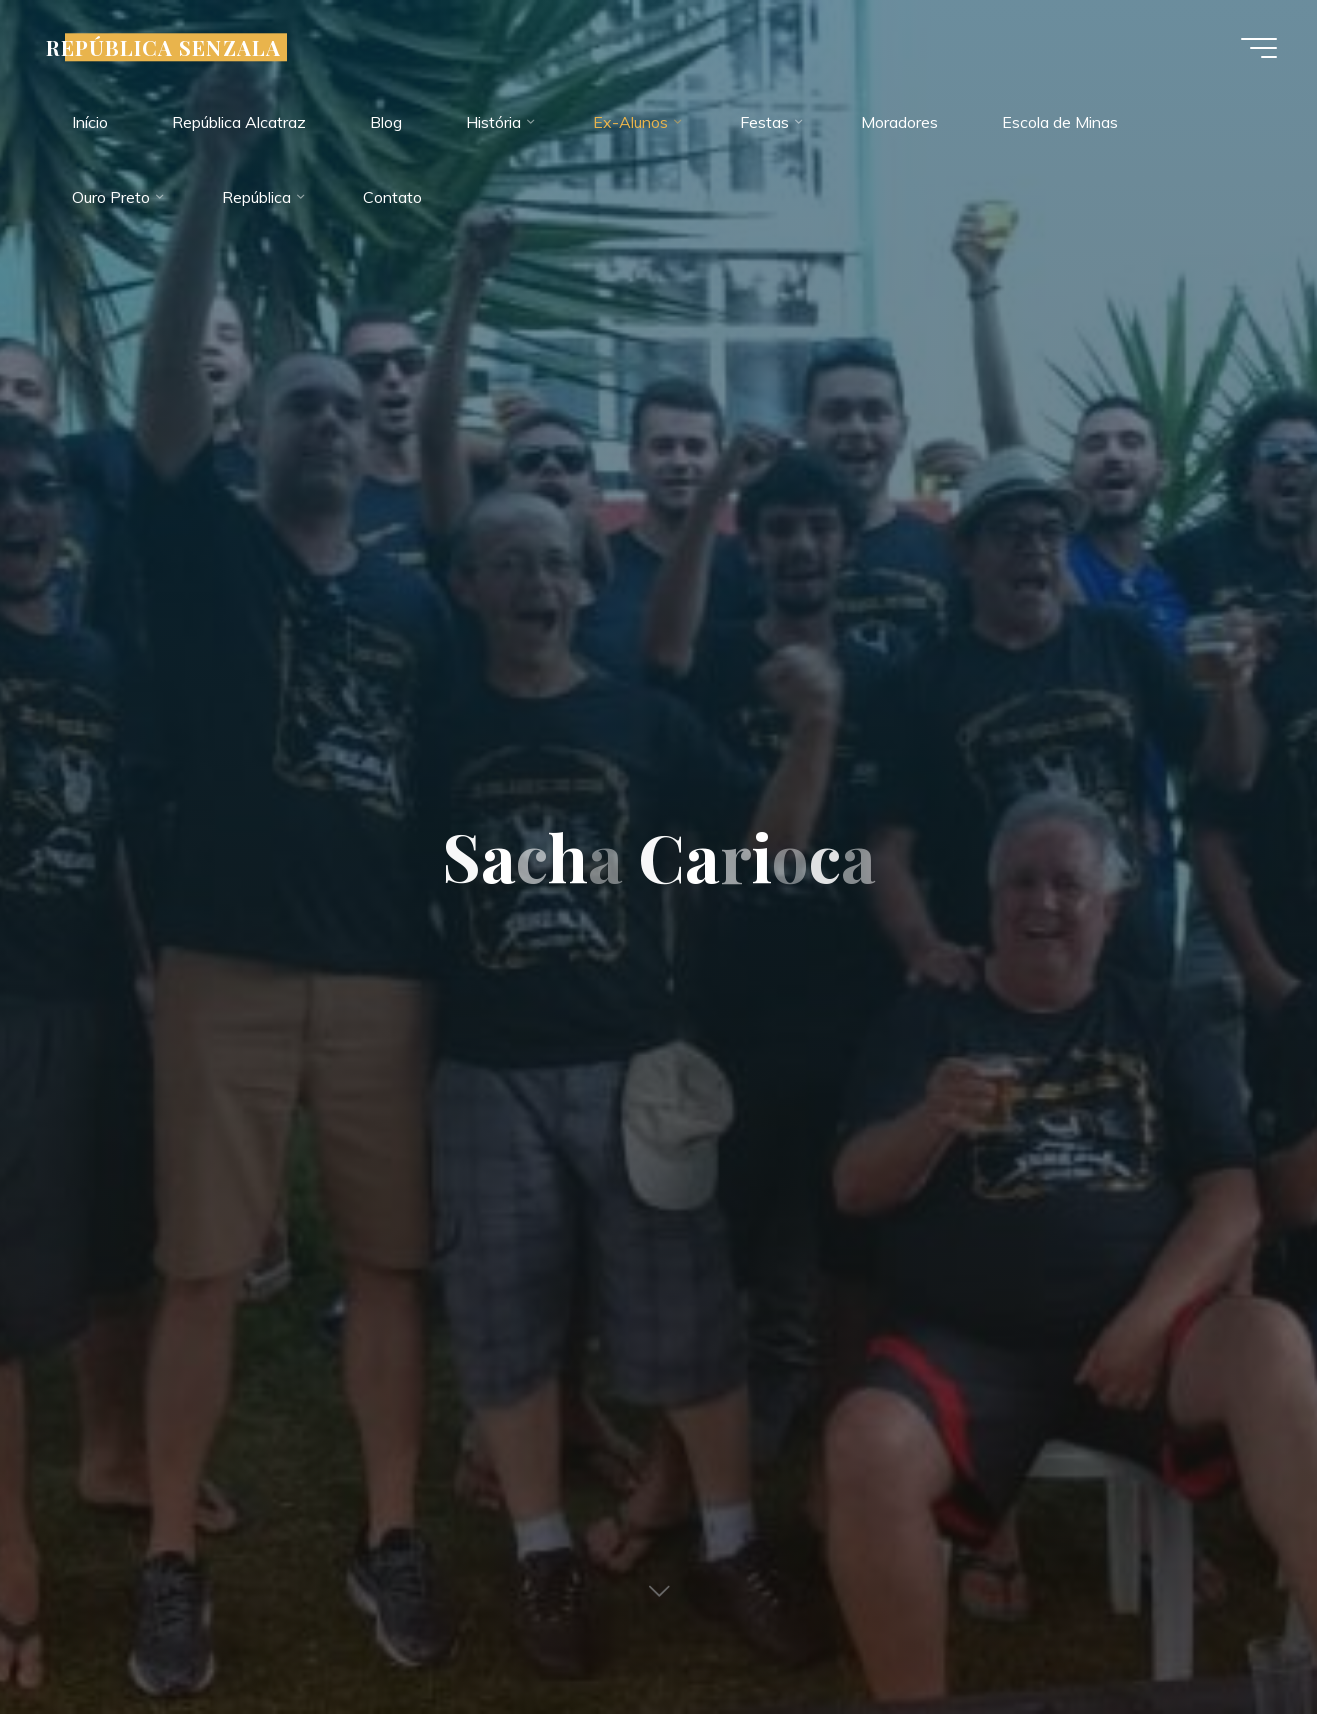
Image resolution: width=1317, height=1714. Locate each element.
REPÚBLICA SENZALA (163, 47)
